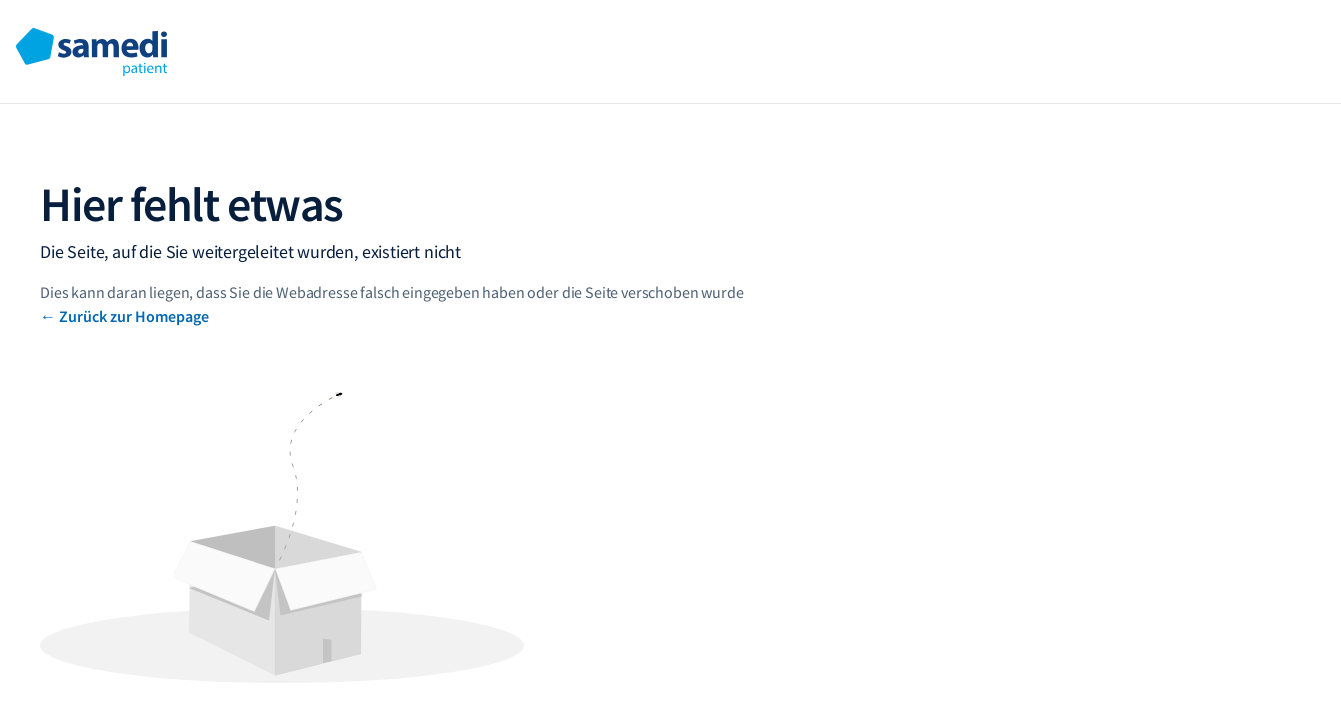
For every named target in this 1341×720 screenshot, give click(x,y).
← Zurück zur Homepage (124, 316)
